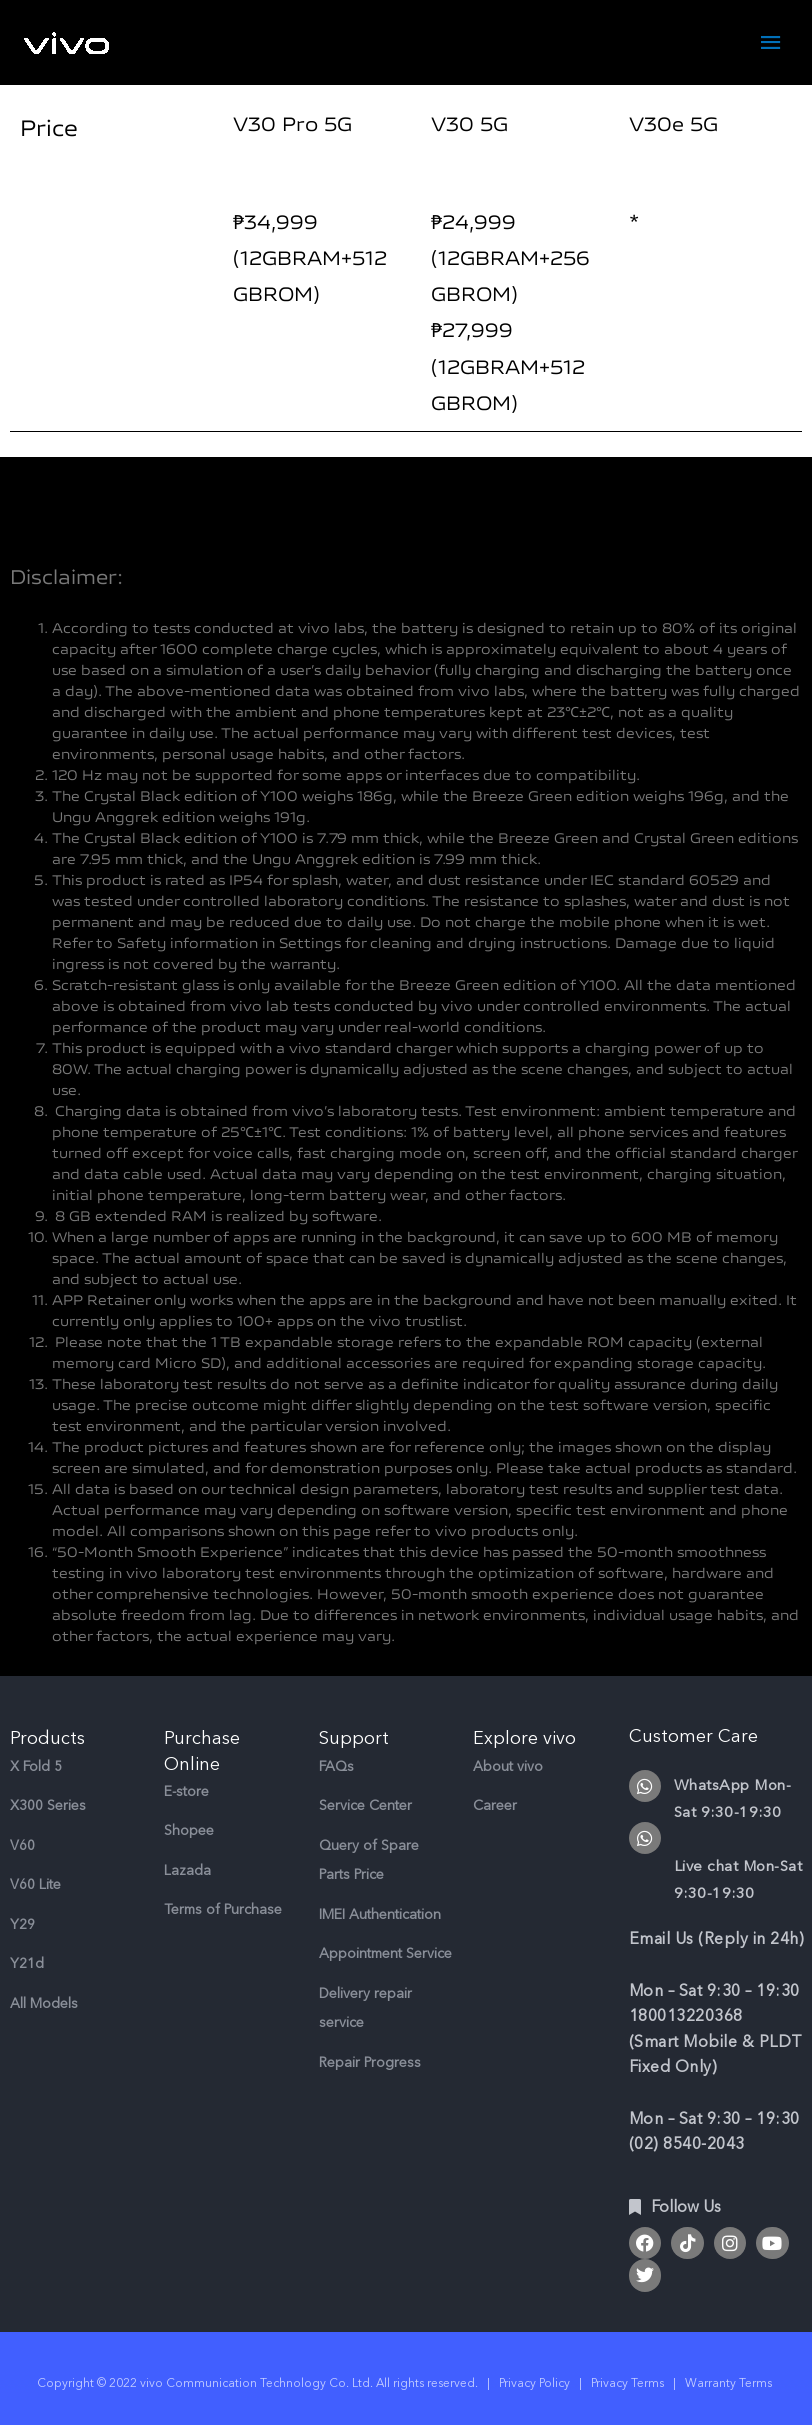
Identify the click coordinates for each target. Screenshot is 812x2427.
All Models (44, 2004)
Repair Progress (370, 2063)
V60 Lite (35, 1885)
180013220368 (686, 2017)
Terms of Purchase (223, 1910)
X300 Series (48, 1806)
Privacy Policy (534, 2383)
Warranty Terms (730, 2383)
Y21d (27, 1964)
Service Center (365, 1806)
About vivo (508, 1767)
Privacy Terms (627, 2383)
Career (495, 1806)
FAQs (336, 1767)
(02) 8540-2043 (687, 2145)
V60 (22, 1846)
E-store (186, 1792)
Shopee (189, 1831)
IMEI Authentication (380, 1915)
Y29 (22, 1925)
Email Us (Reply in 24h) (717, 1940)
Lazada (187, 1871)
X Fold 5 (36, 1767)
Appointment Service (385, 1954)
